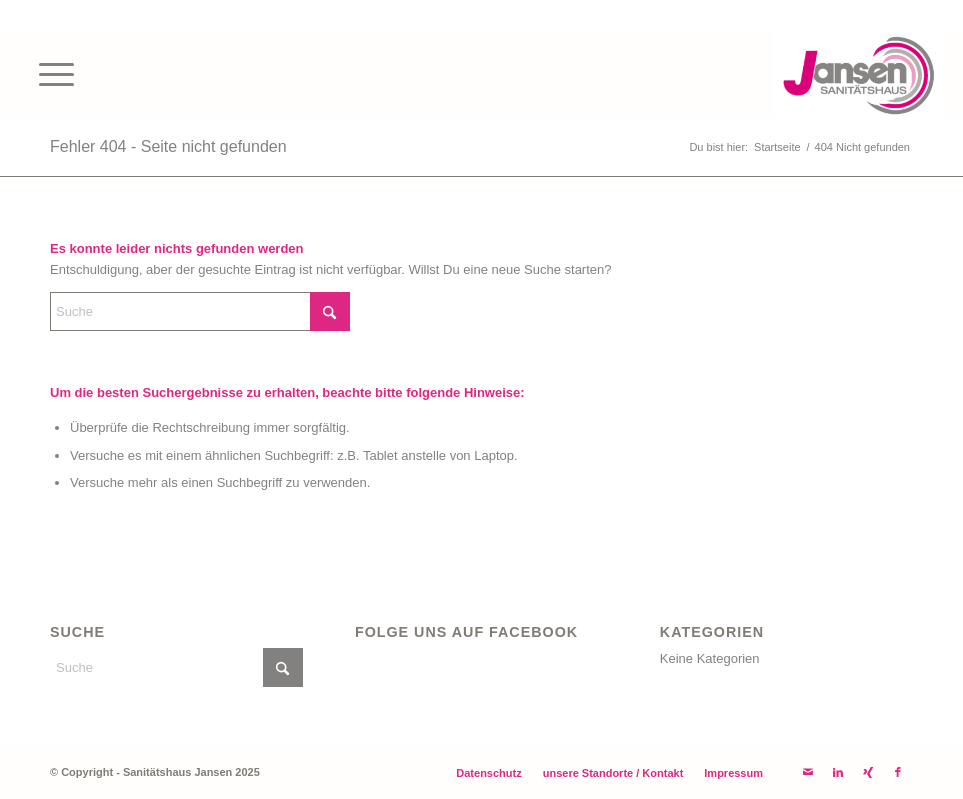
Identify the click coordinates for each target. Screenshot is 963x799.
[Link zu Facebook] (898, 772)
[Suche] (200, 311)
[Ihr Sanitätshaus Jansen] (858, 74)
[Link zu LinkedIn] (838, 772)
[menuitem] (46, 74)
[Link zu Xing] (868, 772)
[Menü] (46, 74)
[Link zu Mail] (808, 772)
